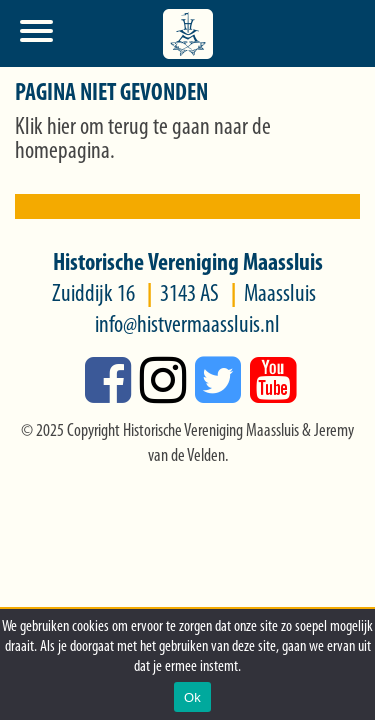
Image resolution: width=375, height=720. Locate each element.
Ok (192, 697)
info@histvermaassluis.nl (187, 326)
